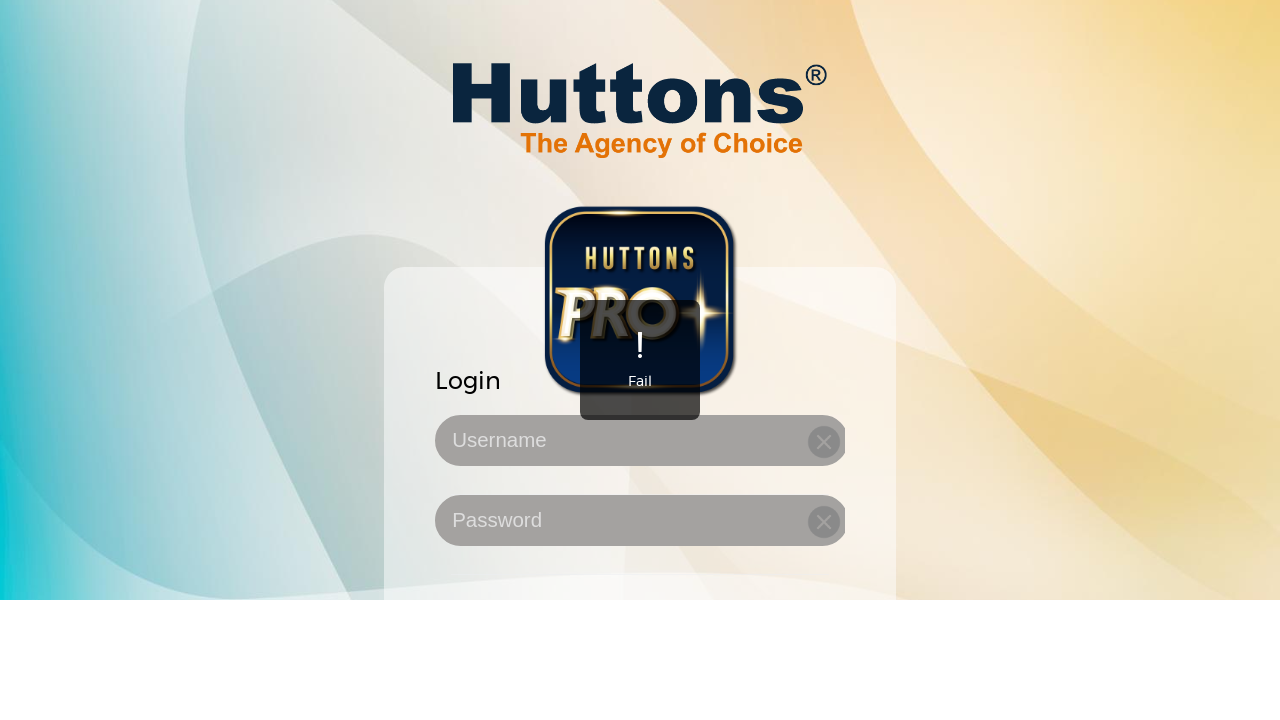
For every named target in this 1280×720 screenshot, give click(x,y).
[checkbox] (640, 614)
